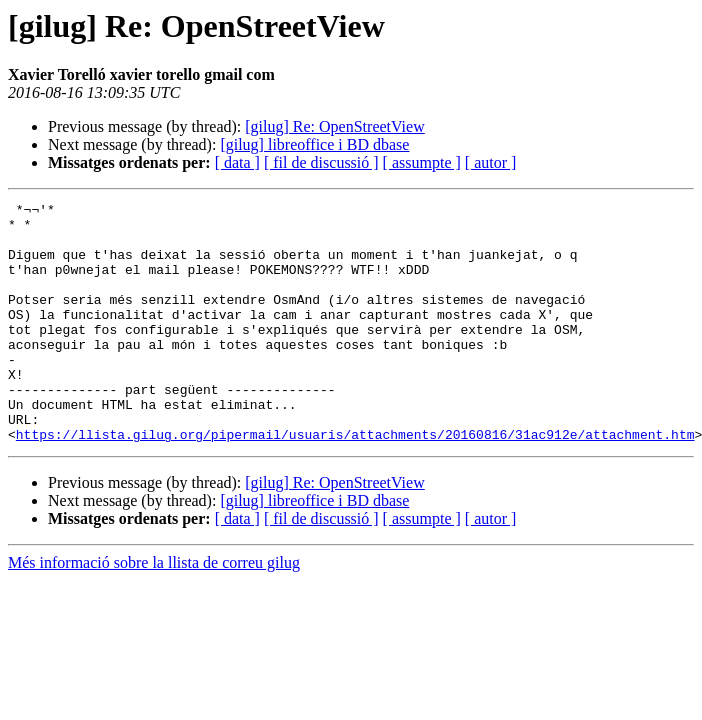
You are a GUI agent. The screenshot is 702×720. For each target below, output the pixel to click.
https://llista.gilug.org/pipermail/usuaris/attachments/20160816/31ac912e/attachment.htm (355, 482)
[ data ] (237, 162)
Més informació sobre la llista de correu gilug (154, 610)
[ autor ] (491, 162)
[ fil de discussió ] (321, 162)
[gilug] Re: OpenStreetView (334, 126)
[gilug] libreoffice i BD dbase (314, 144)
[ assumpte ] (422, 162)
